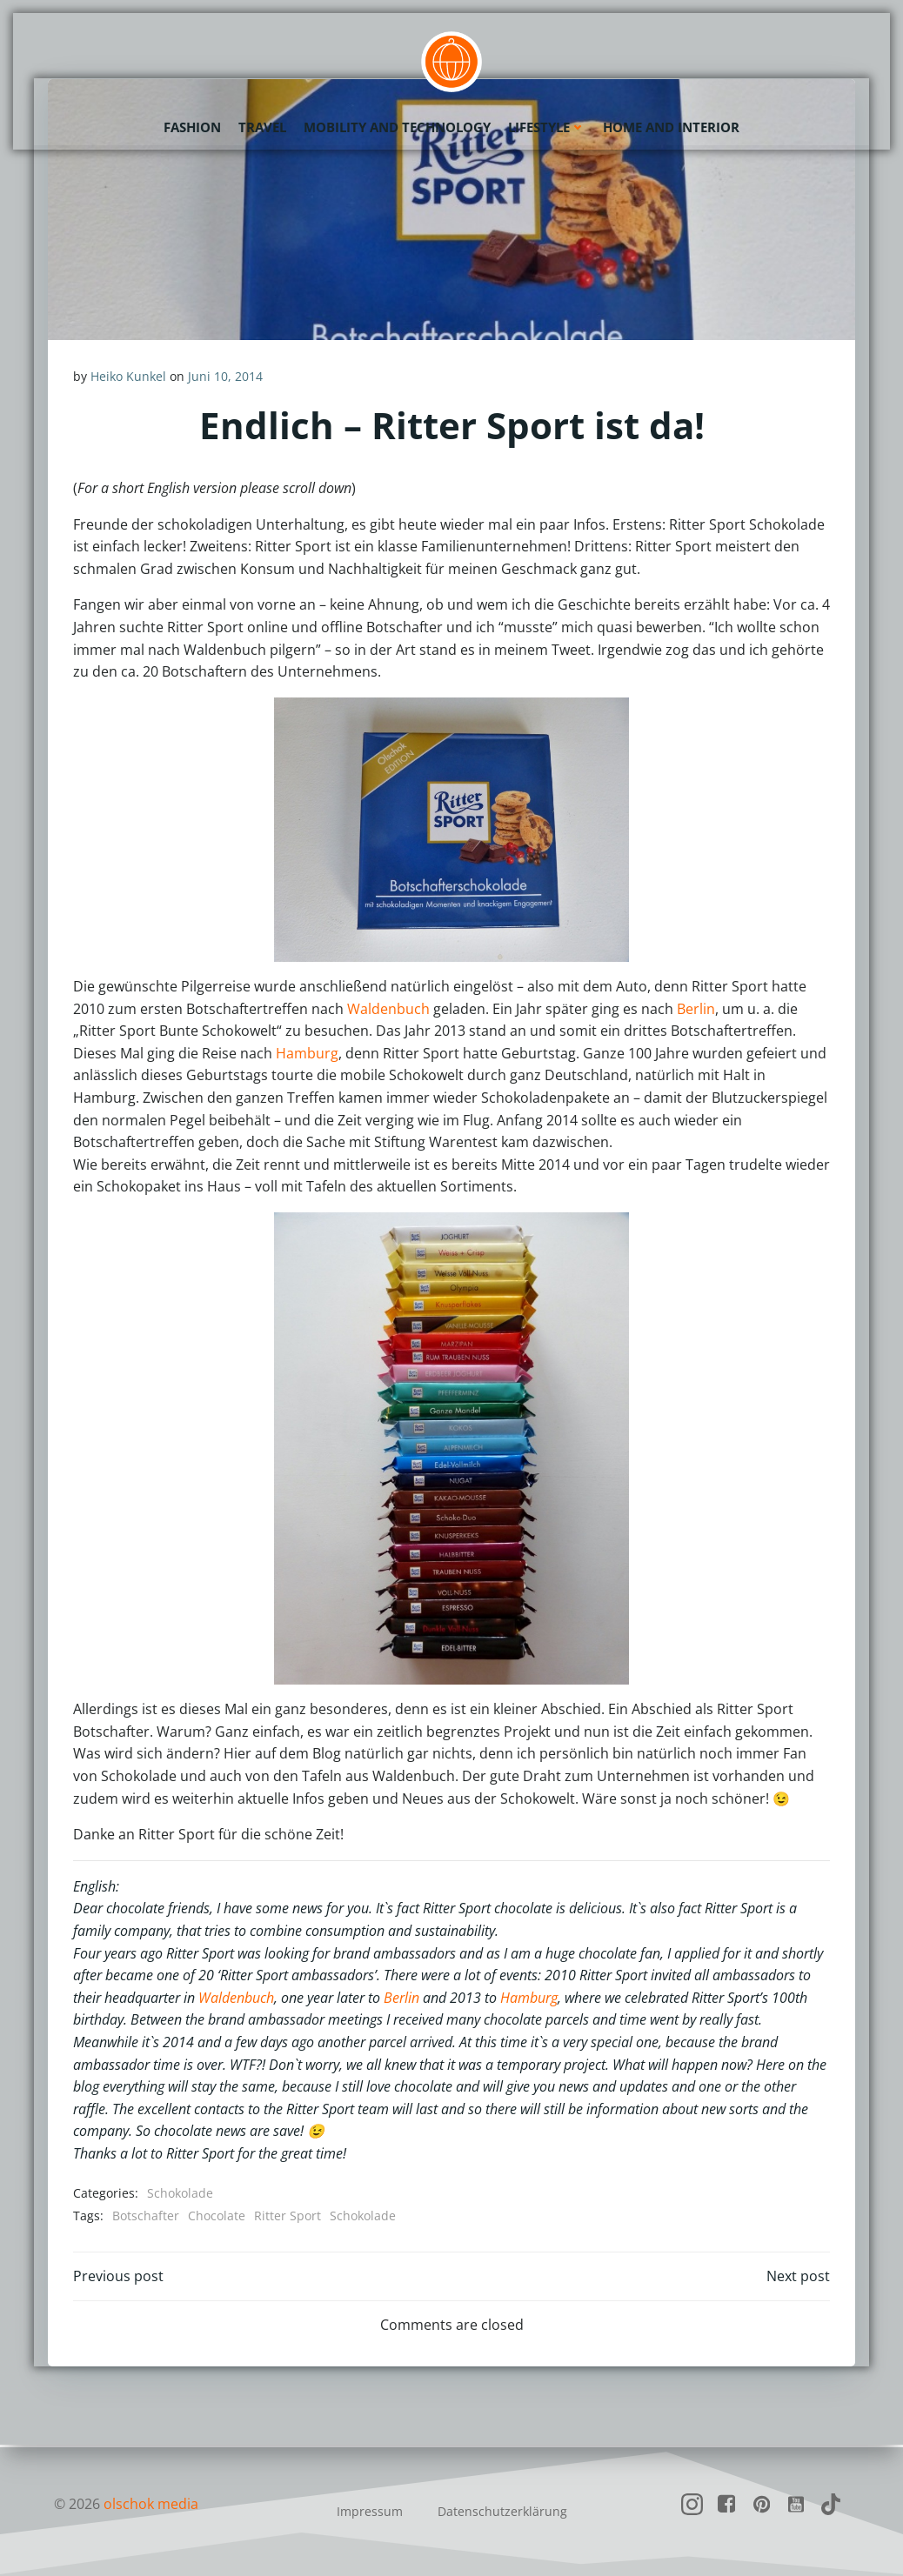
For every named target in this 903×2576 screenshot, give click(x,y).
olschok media (151, 2503)
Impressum (370, 2511)
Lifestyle (546, 126)
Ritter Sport (287, 2215)
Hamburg (307, 1053)
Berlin (696, 1008)
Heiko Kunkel (128, 376)
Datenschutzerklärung (502, 2511)
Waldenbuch (388, 1008)
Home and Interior (671, 126)
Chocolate (216, 2215)
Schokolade (180, 2193)
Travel (262, 126)
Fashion (192, 126)
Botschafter (145, 2215)
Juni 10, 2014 (225, 376)
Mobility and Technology (397, 126)
